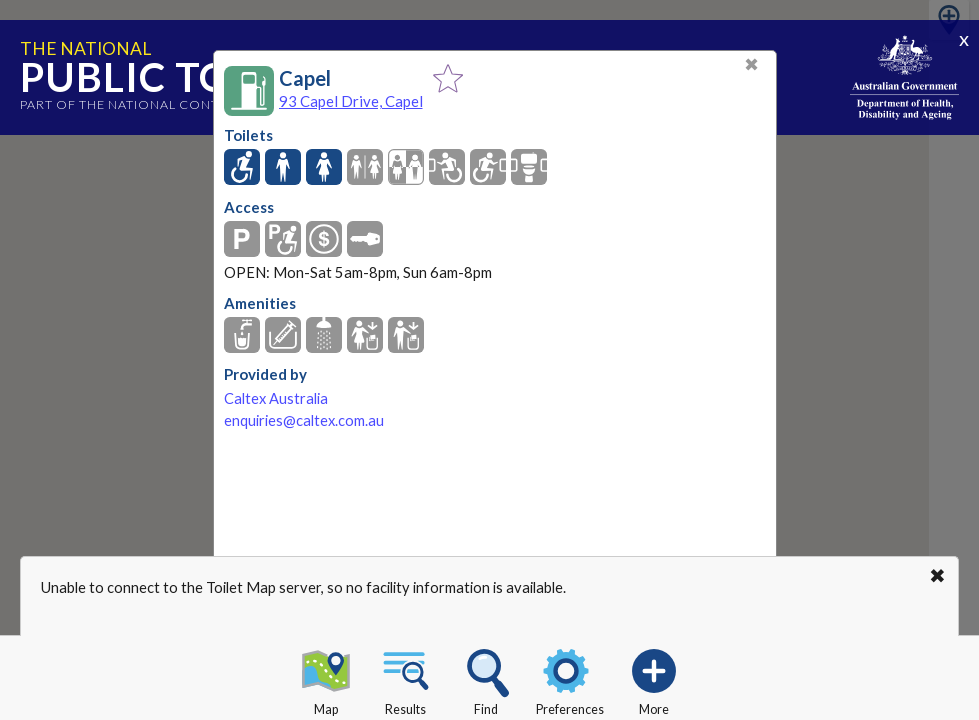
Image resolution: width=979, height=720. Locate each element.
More (654, 679)
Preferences (570, 679)
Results (406, 679)
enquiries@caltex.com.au (304, 420)
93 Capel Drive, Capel (351, 101)
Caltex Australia (276, 398)
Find (486, 679)
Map (326, 679)
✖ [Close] (751, 64)
